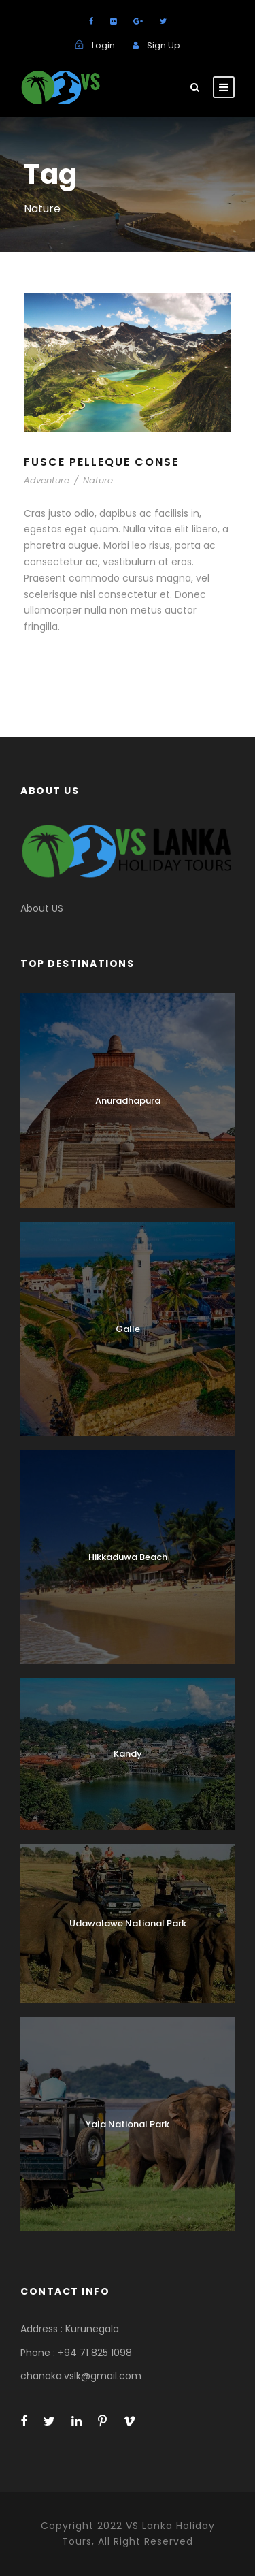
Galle (128, 1328)
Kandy (128, 1753)
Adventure (46, 480)
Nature (98, 480)
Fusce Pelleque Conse (101, 462)
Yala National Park (127, 2124)
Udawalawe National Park (127, 1923)
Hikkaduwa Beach (127, 1557)
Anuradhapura (127, 1100)
